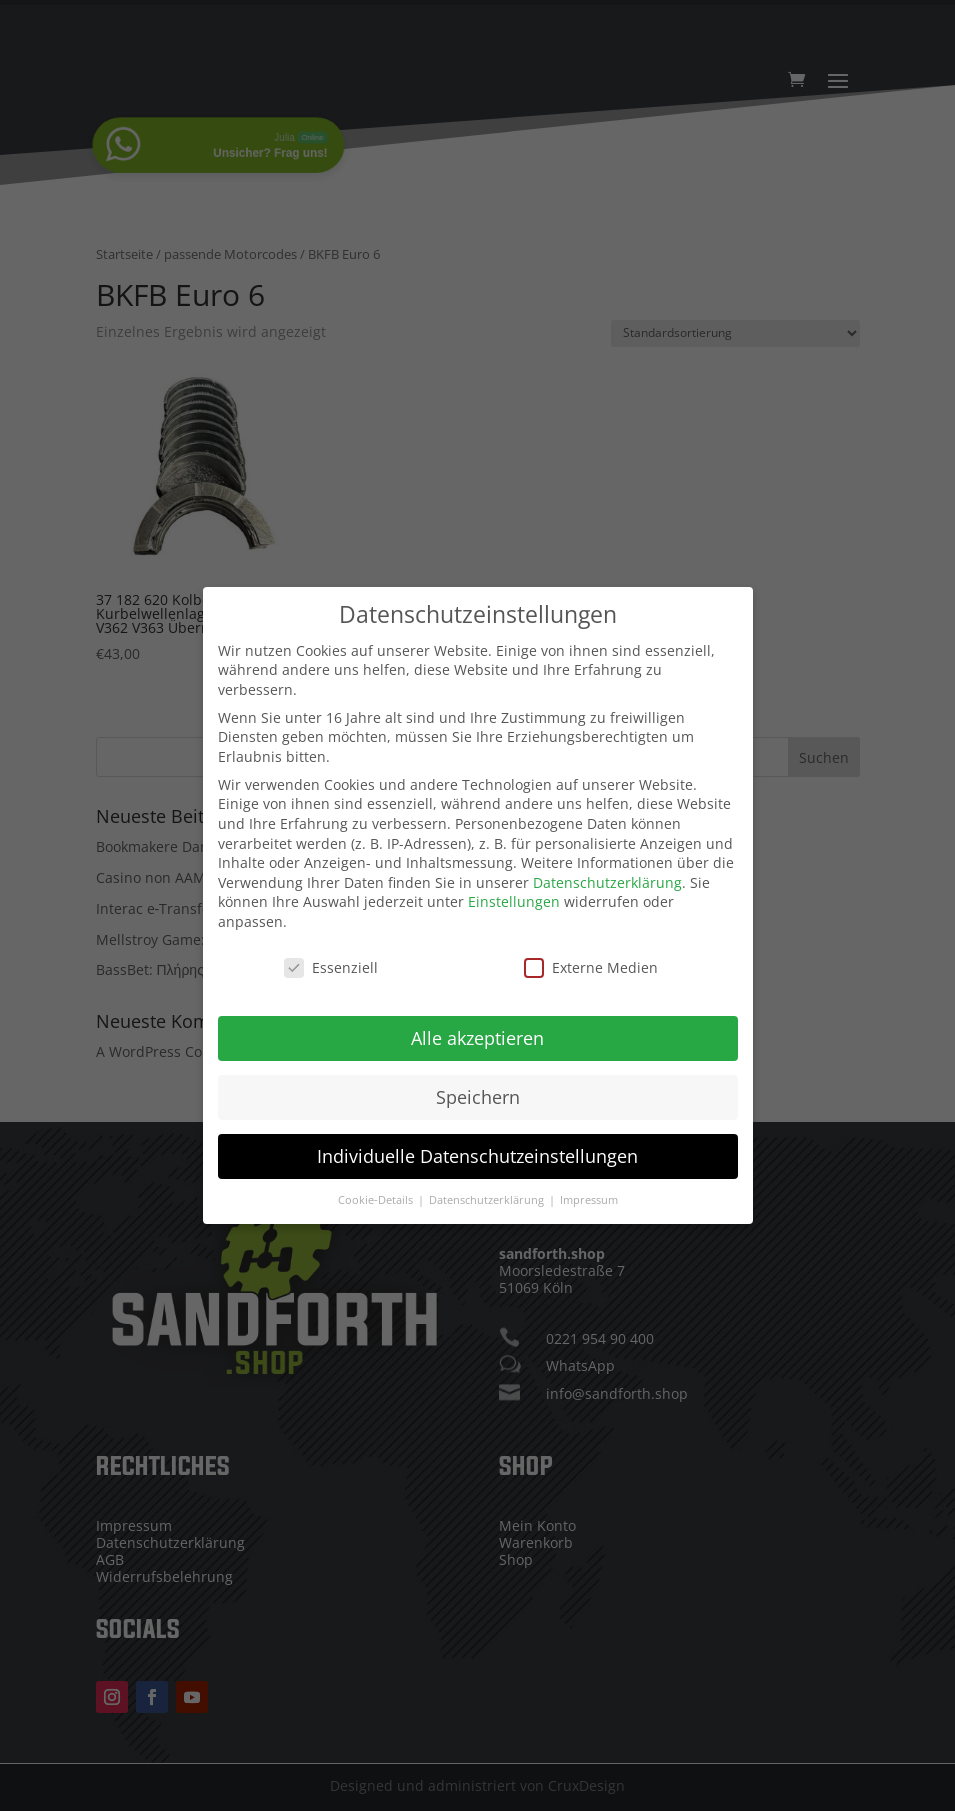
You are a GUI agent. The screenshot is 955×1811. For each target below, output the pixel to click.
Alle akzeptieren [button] (477, 1027)
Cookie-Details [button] (377, 1189)
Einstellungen (514, 891)
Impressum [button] (589, 1189)
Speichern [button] (478, 1086)
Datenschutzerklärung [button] (488, 1189)
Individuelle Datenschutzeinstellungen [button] (477, 1145)
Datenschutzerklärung (607, 871)
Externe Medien (591, 956)
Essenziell (331, 956)
